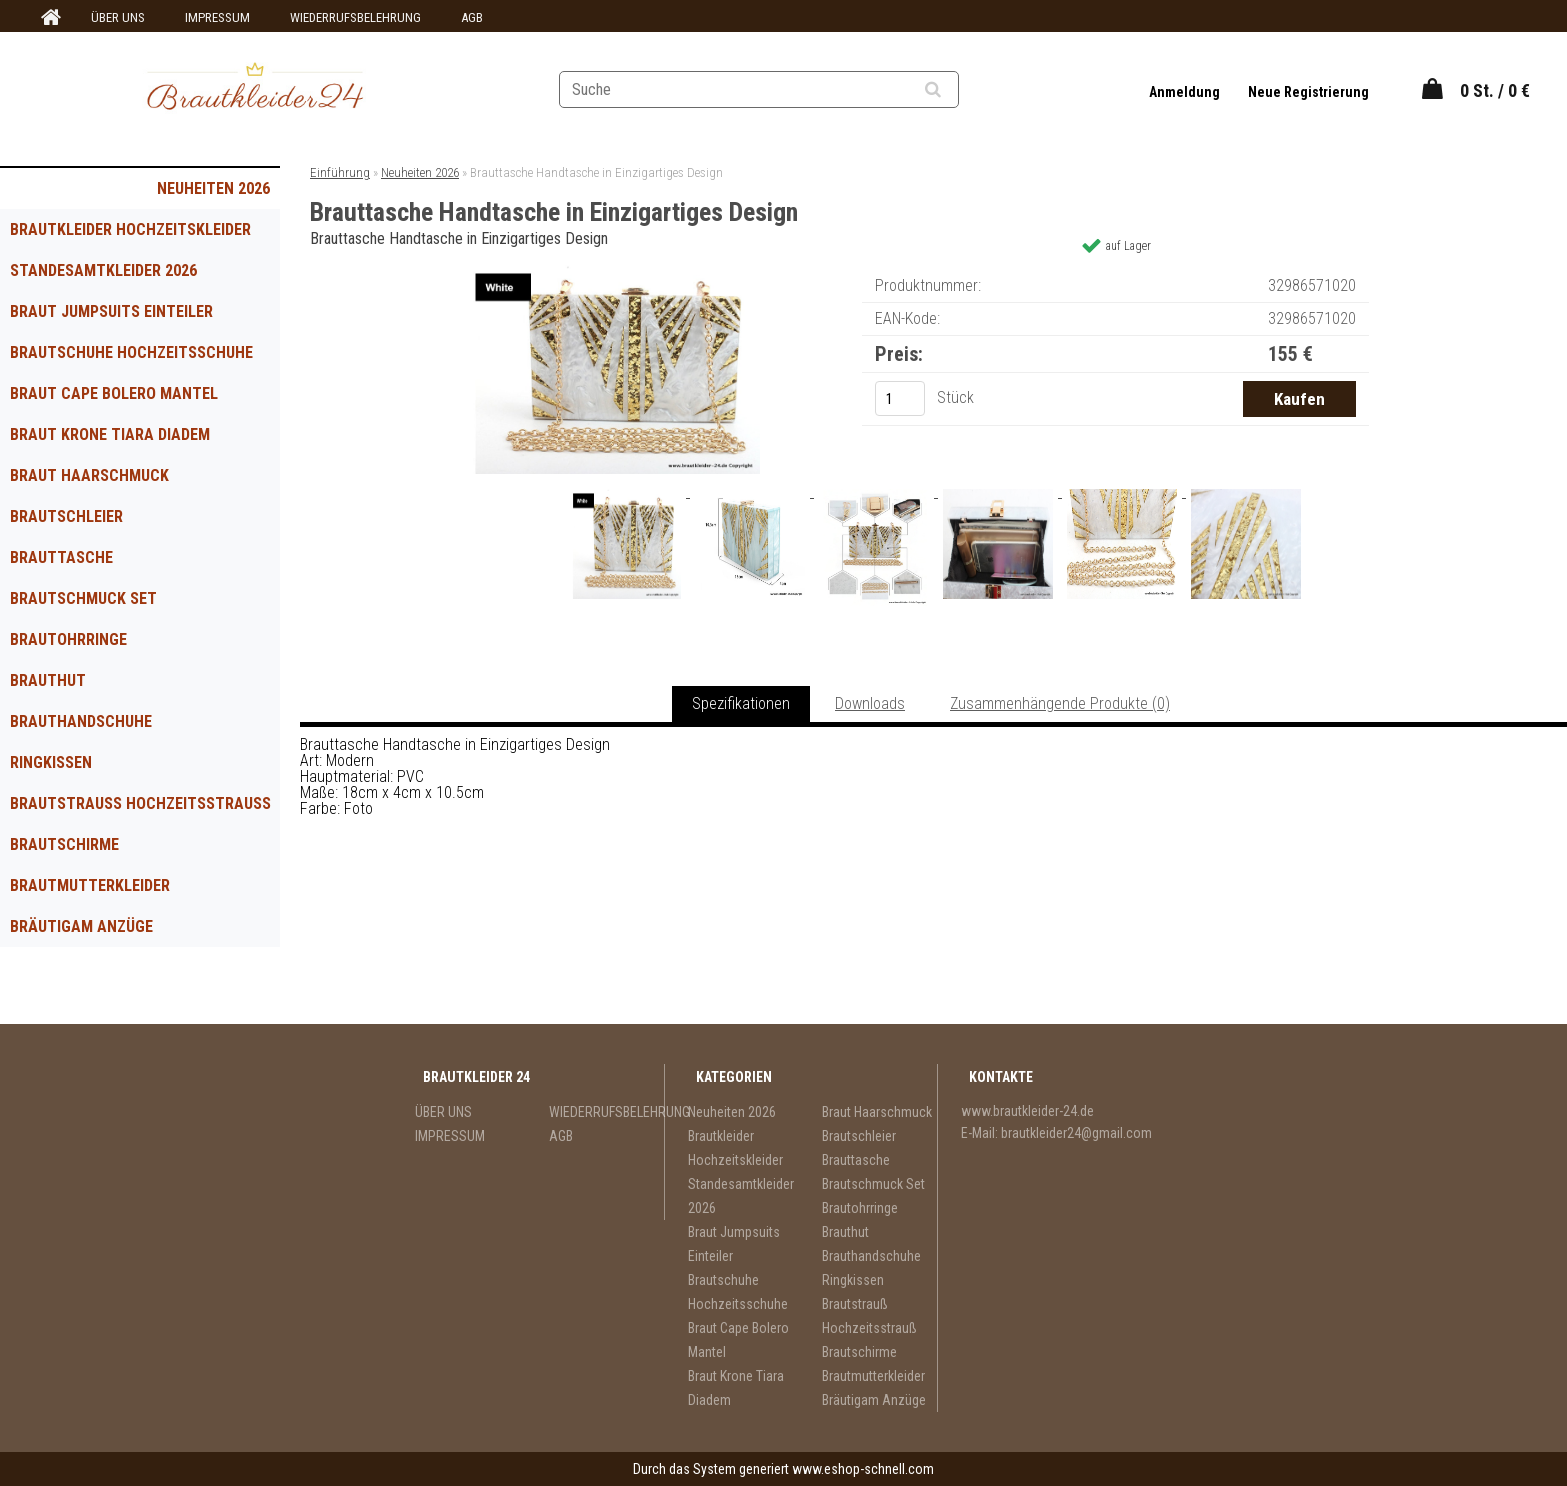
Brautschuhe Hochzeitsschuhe (131, 352)
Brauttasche (61, 557)
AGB (472, 17)
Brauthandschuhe (81, 721)
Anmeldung (1186, 92)
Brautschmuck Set (83, 598)
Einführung (340, 172)
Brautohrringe (68, 639)
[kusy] (900, 398)
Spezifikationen (741, 703)
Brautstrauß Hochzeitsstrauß (140, 803)
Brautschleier (66, 516)
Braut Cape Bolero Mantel (114, 393)
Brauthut (48, 680)
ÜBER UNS (118, 17)
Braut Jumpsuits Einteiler (111, 311)
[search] (957, 90)
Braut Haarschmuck (89, 475)
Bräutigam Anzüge (81, 926)
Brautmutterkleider (90, 885)
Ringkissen (51, 762)
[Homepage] (48, 18)
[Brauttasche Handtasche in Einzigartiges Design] (615, 272)
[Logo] (255, 89)
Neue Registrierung (1308, 92)
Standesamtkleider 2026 (103, 270)
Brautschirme (64, 844)
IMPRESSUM (217, 17)
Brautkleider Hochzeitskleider (130, 229)
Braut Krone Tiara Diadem (110, 434)
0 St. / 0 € (1495, 90)
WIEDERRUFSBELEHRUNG (355, 17)
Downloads (870, 703)
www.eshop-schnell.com (863, 1469)
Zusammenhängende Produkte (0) (1060, 703)
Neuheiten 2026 (213, 188)
